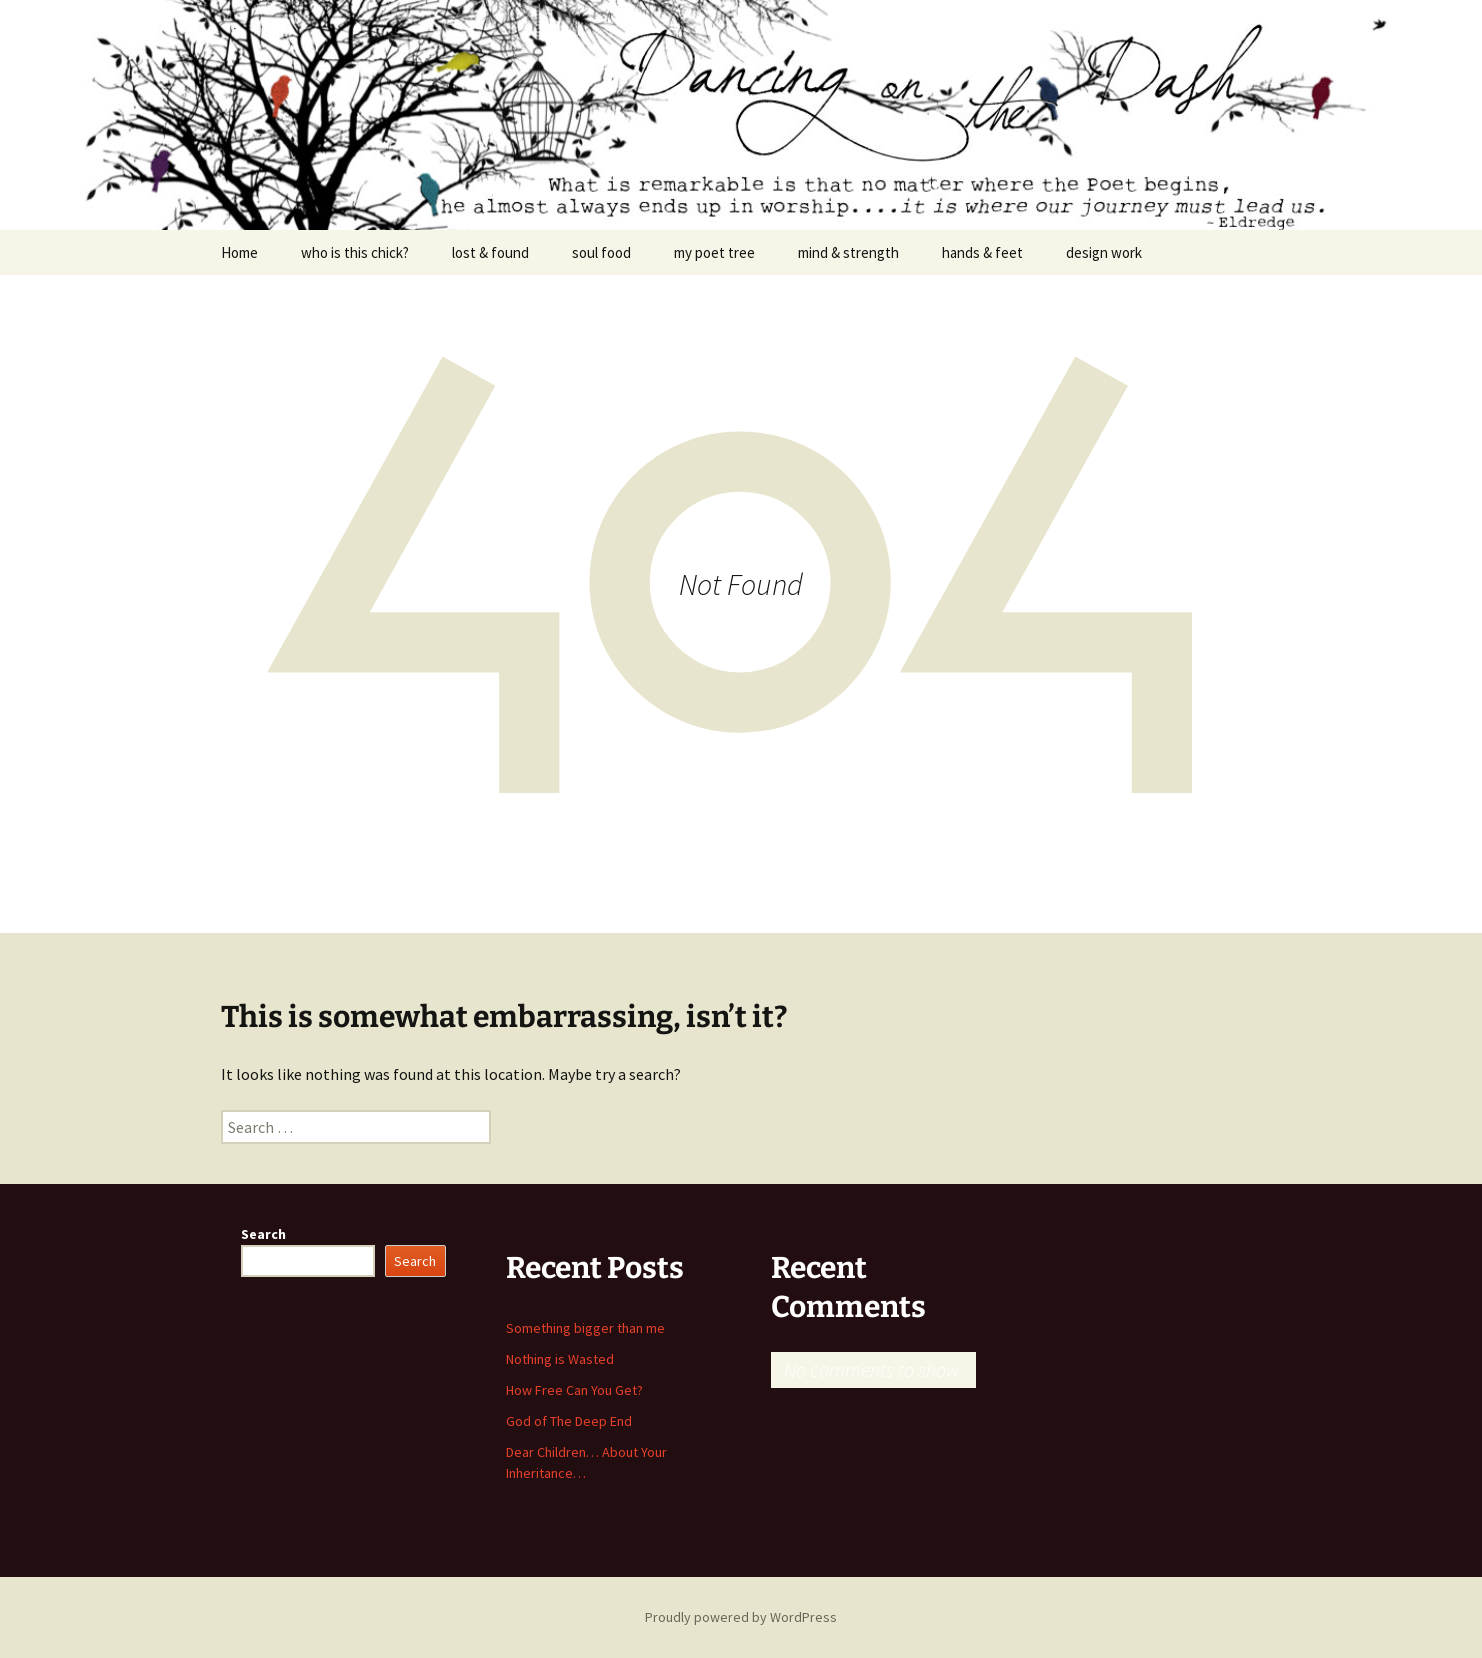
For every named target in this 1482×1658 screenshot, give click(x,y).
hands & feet (982, 252)
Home (239, 252)
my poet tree (714, 252)
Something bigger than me (585, 1328)
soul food (601, 252)
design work (1104, 252)
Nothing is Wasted (560, 1359)
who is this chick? (355, 252)
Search (263, 1234)
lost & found (490, 252)
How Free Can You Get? (574, 1390)
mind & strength (848, 252)
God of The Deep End (569, 1421)
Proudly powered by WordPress (741, 1617)
